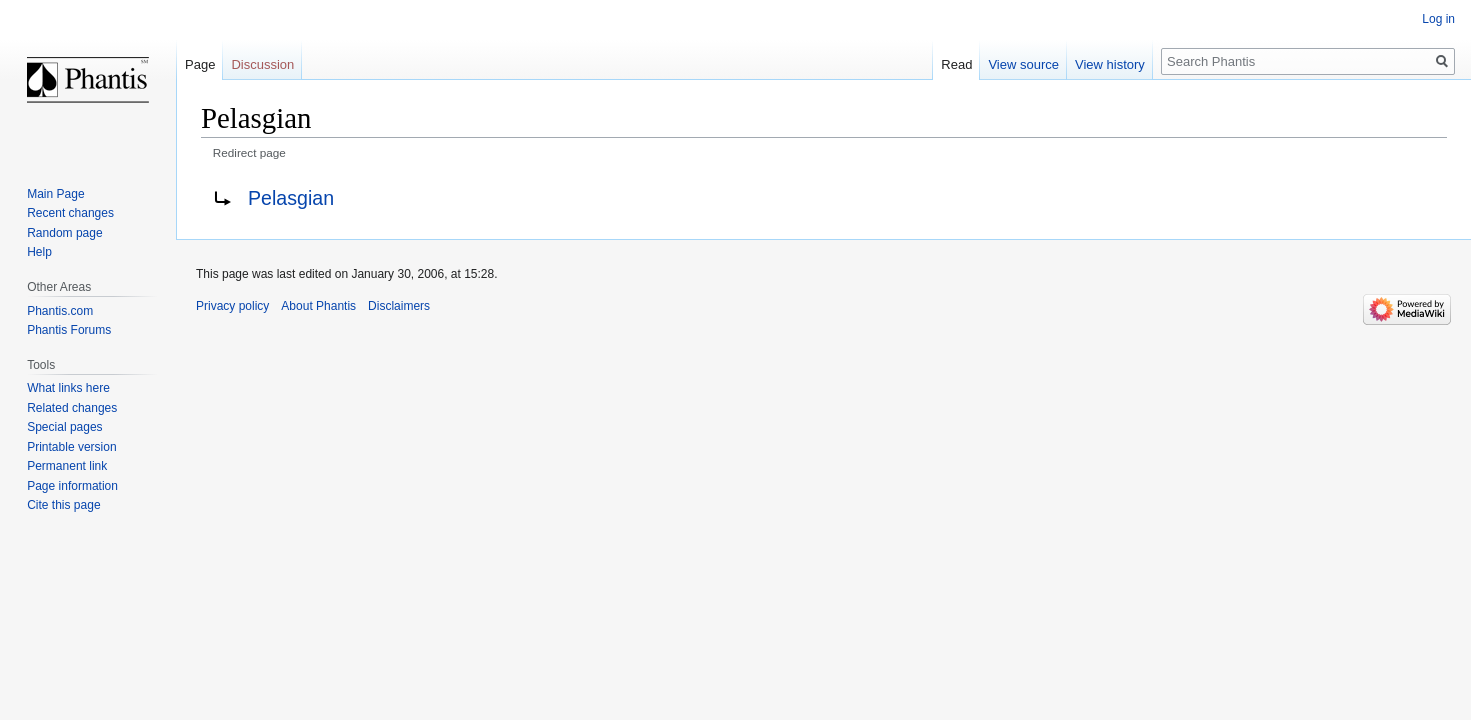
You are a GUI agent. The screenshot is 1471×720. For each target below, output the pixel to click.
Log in (1438, 19)
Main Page (55, 194)
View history (1110, 64)
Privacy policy (232, 306)
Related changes (72, 408)
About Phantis (318, 306)
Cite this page (63, 505)
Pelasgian (291, 198)
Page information (72, 486)
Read (956, 64)
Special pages (64, 427)
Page (200, 64)
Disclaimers (399, 306)
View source (1023, 64)
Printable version (71, 447)
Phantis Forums (69, 330)
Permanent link (67, 466)
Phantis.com (60, 311)
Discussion (262, 64)
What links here (68, 388)
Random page (64, 233)
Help (39, 252)
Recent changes (70, 213)
